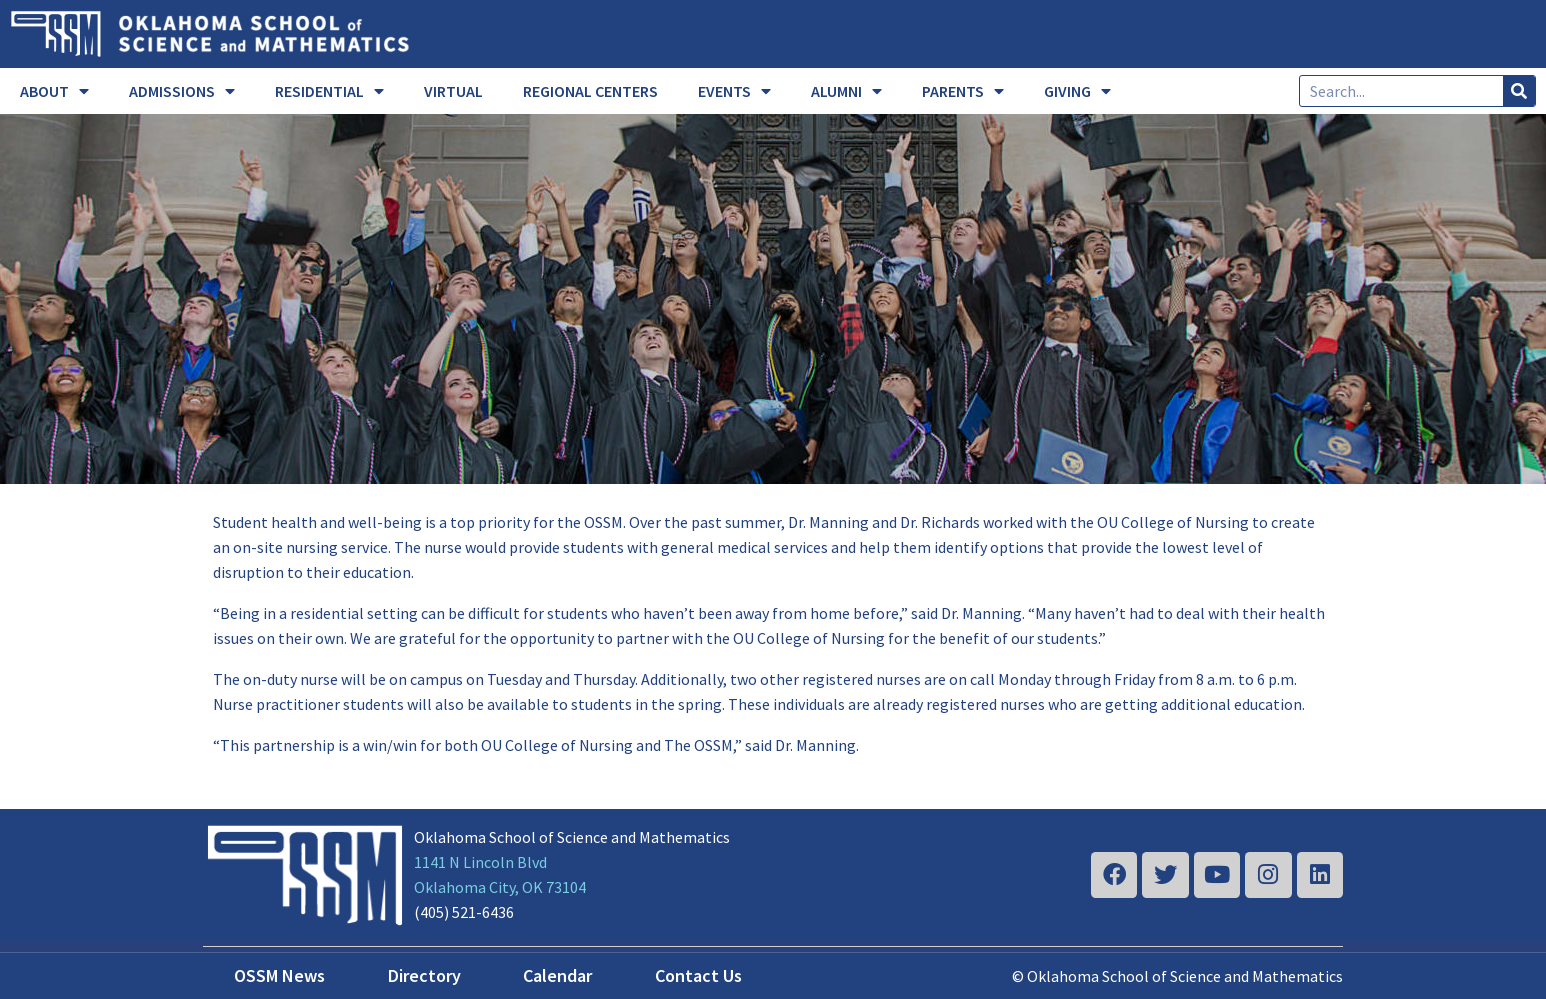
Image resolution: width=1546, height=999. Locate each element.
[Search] (1519, 91)
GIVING (1077, 91)
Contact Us (698, 975)
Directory (424, 975)
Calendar (557, 975)
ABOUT (54, 91)
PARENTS (963, 91)
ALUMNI (846, 91)
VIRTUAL (453, 91)
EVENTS (734, 91)
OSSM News (279, 975)
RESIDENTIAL (329, 91)
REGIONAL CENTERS (590, 91)
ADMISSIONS (182, 91)
